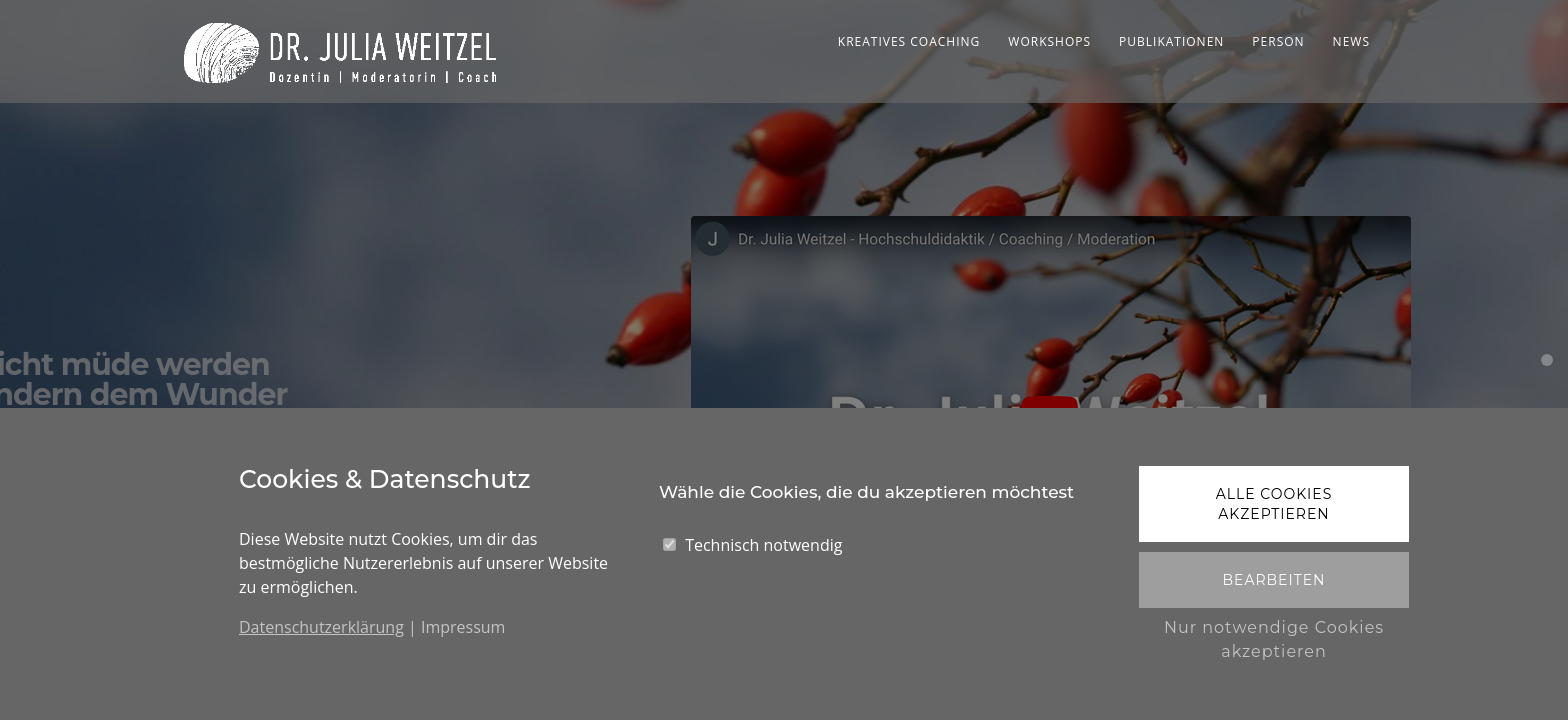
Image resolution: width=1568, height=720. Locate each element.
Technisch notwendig (763, 545)
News (1351, 41)
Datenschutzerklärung (321, 627)
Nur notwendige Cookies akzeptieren (1274, 639)
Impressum (463, 627)
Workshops (1049, 41)
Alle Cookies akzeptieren (1274, 504)
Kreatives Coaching (909, 41)
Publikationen (1171, 41)
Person (1278, 41)
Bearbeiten (1273, 580)
